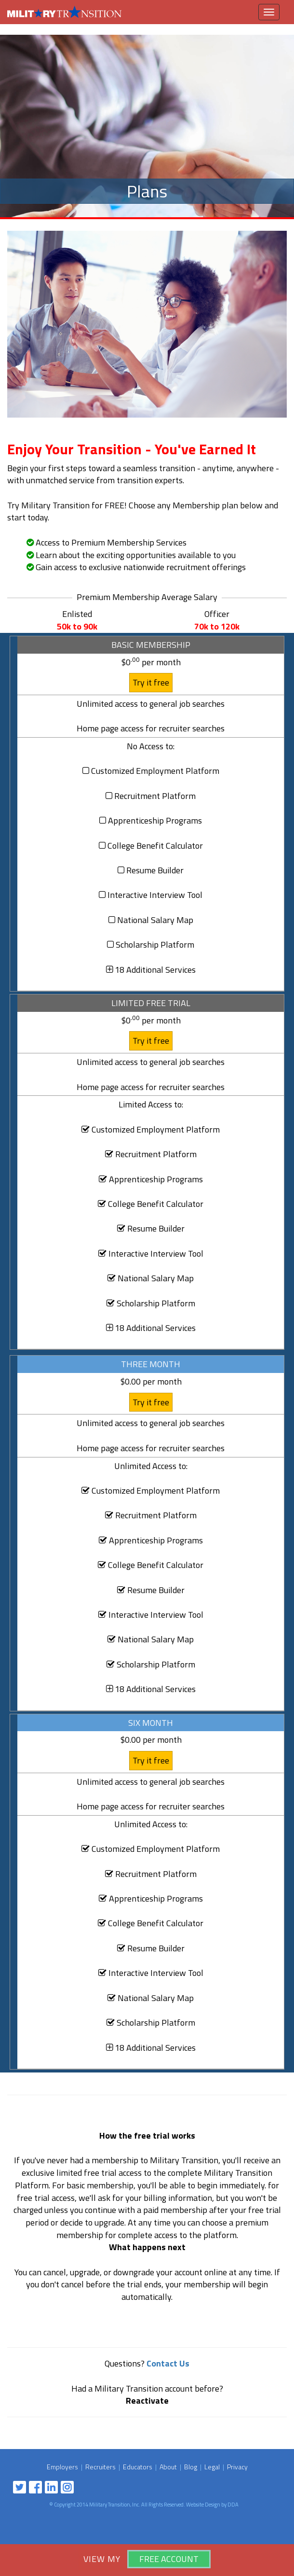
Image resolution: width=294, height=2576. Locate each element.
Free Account (169, 2558)
